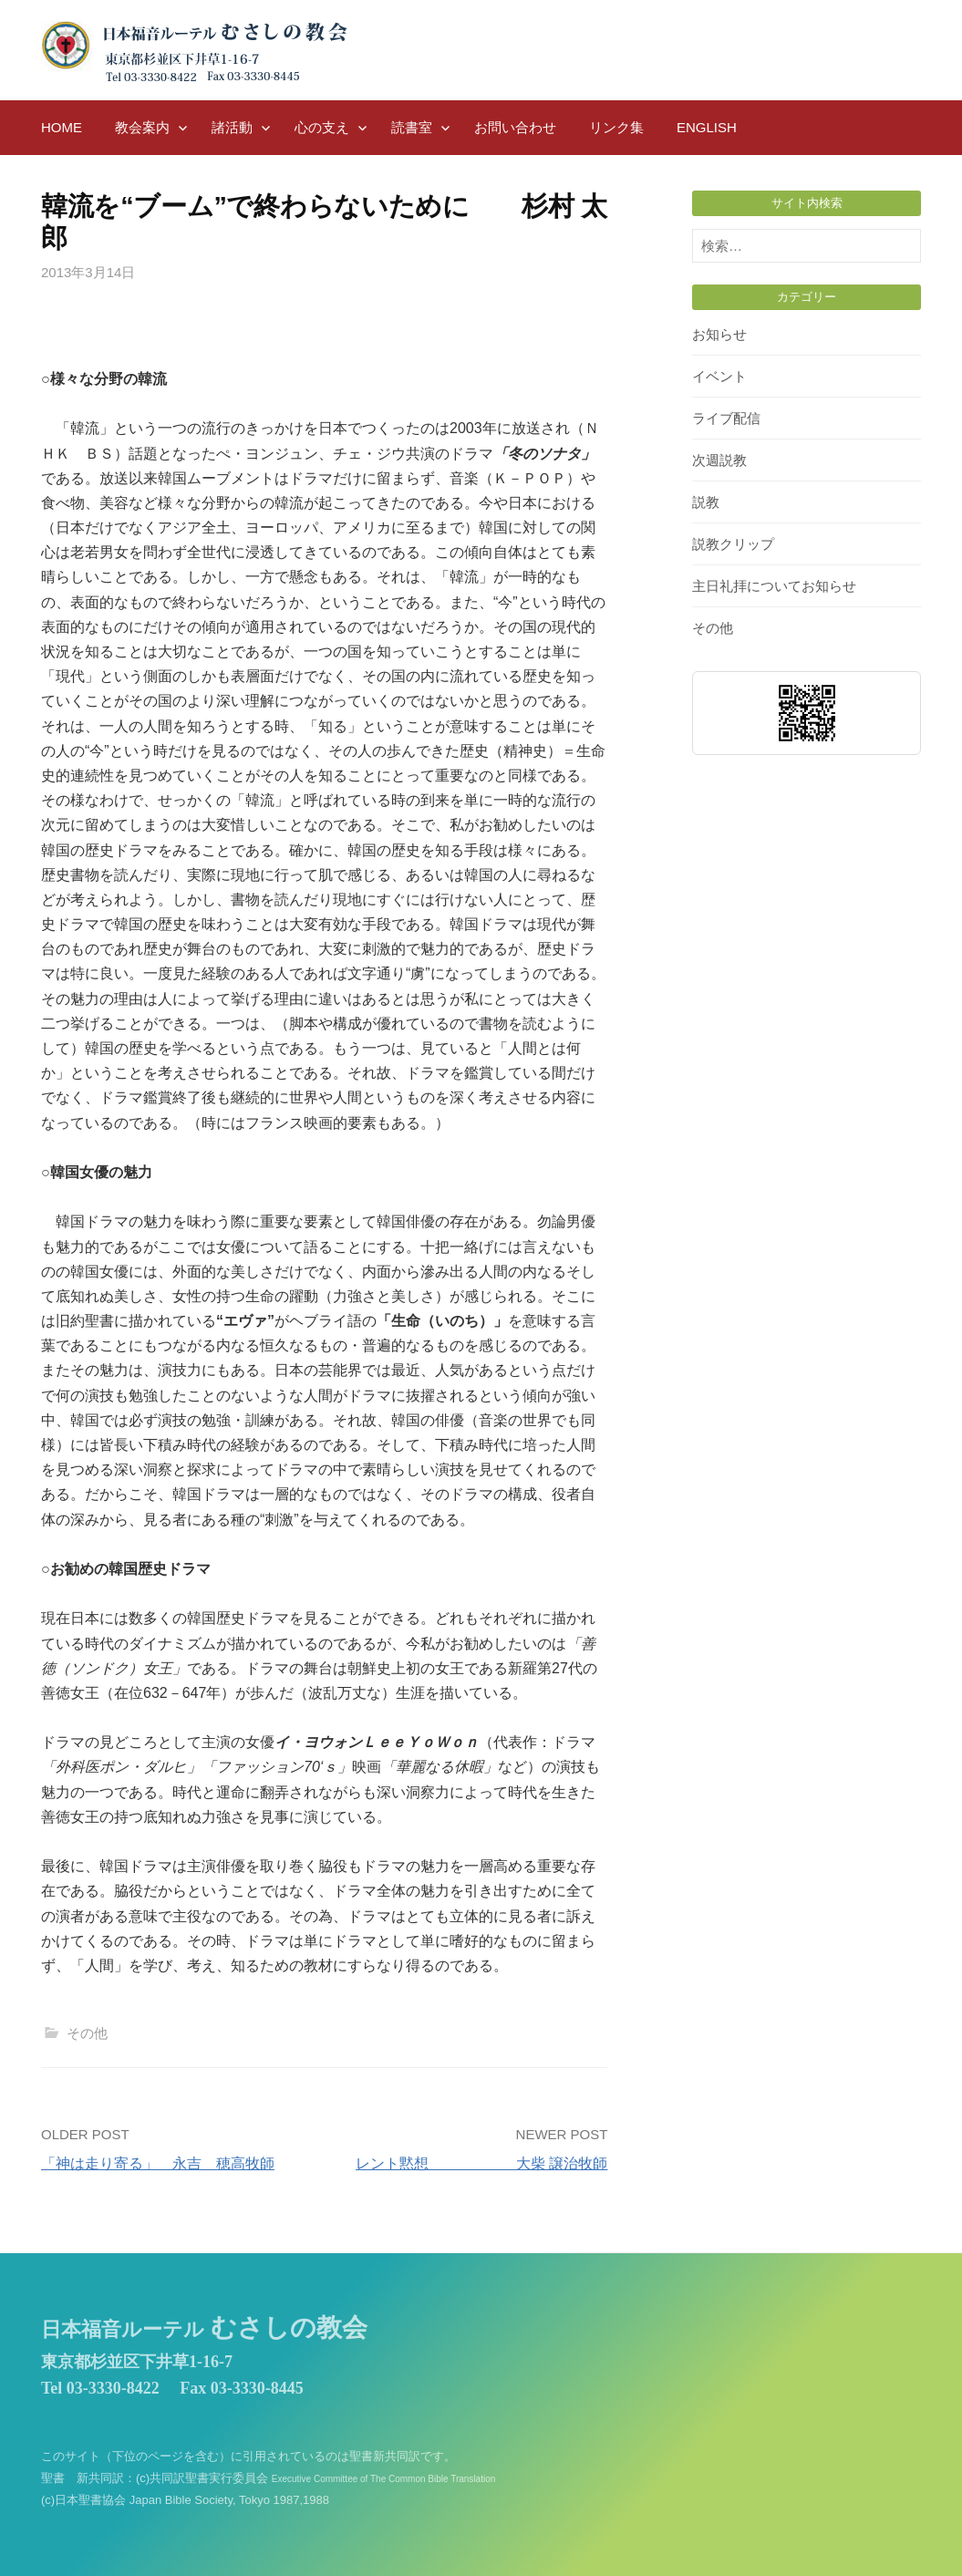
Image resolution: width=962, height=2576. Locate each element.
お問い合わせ (515, 127)
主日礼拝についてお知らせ (774, 586)
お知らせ (719, 334)
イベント (719, 376)
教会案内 (142, 127)
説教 (705, 502)
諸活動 (232, 127)
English (707, 127)
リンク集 (616, 127)
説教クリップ (733, 544)
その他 (87, 2033)
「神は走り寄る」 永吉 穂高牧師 (157, 2163)
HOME (61, 127)
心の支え (322, 127)
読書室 (411, 127)
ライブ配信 (726, 418)
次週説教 (719, 460)
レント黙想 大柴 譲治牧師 (481, 2163)
